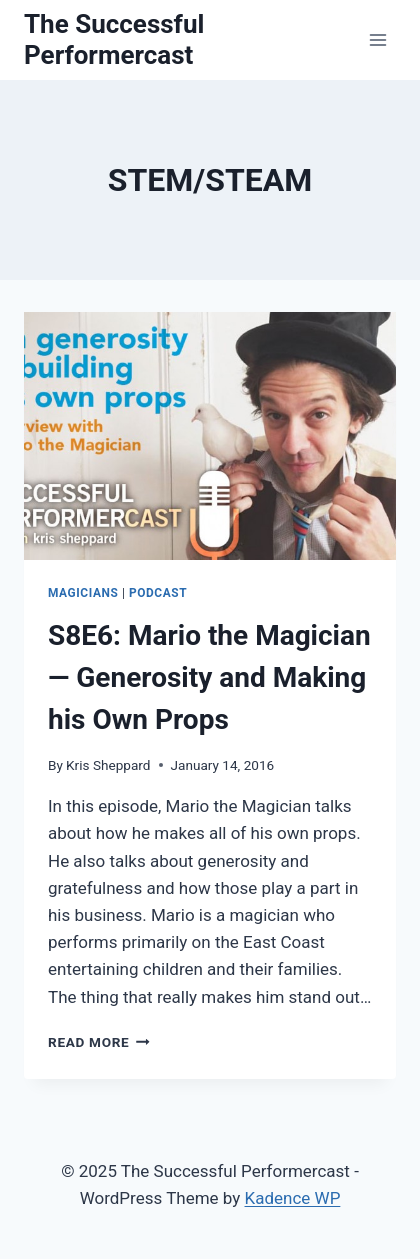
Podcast (158, 593)
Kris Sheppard (108, 765)
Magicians (83, 593)
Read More (99, 1042)
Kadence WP (293, 1198)
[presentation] (210, 436)
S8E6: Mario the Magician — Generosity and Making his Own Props (209, 677)
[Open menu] (377, 39)
